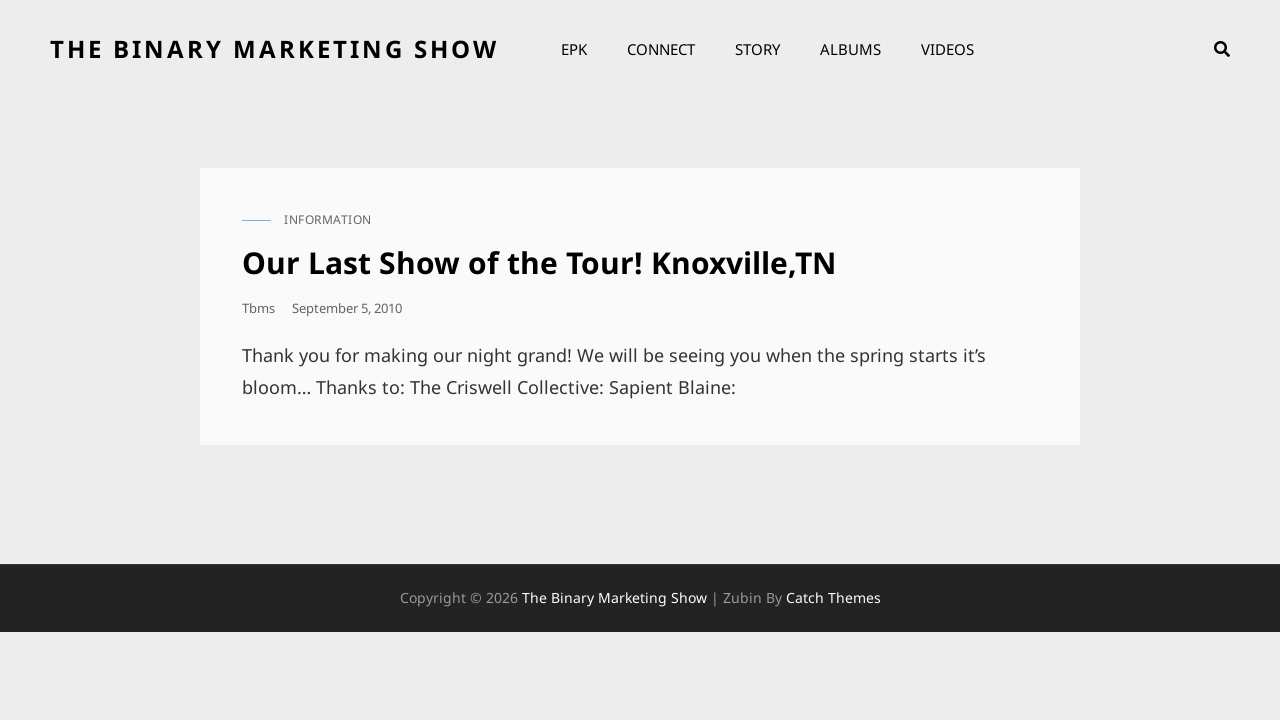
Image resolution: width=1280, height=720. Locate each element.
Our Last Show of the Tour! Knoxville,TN (539, 262)
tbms (258, 308)
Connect (661, 49)
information (328, 219)
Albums (850, 49)
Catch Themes (833, 597)
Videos (947, 49)
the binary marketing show (274, 48)
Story (757, 49)
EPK (574, 49)
